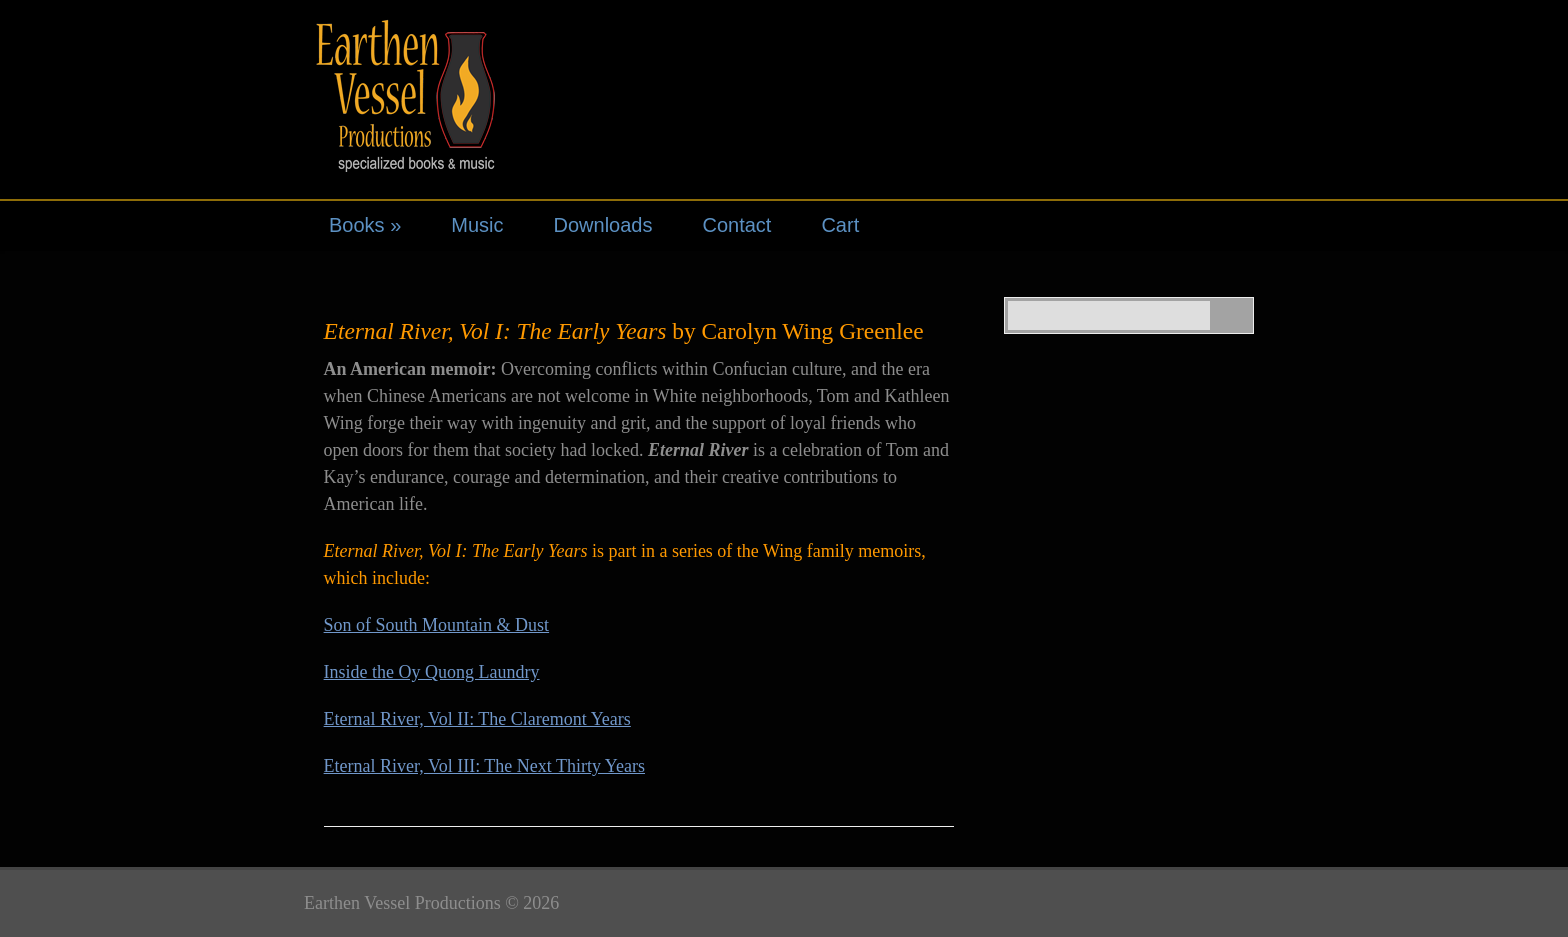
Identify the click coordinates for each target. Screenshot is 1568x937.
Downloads (603, 225)
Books (365, 225)
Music (477, 225)
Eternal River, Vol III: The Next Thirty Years (484, 766)
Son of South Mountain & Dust (437, 625)
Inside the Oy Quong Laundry (432, 672)
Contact (736, 225)
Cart (840, 225)
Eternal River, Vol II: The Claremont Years (477, 719)
